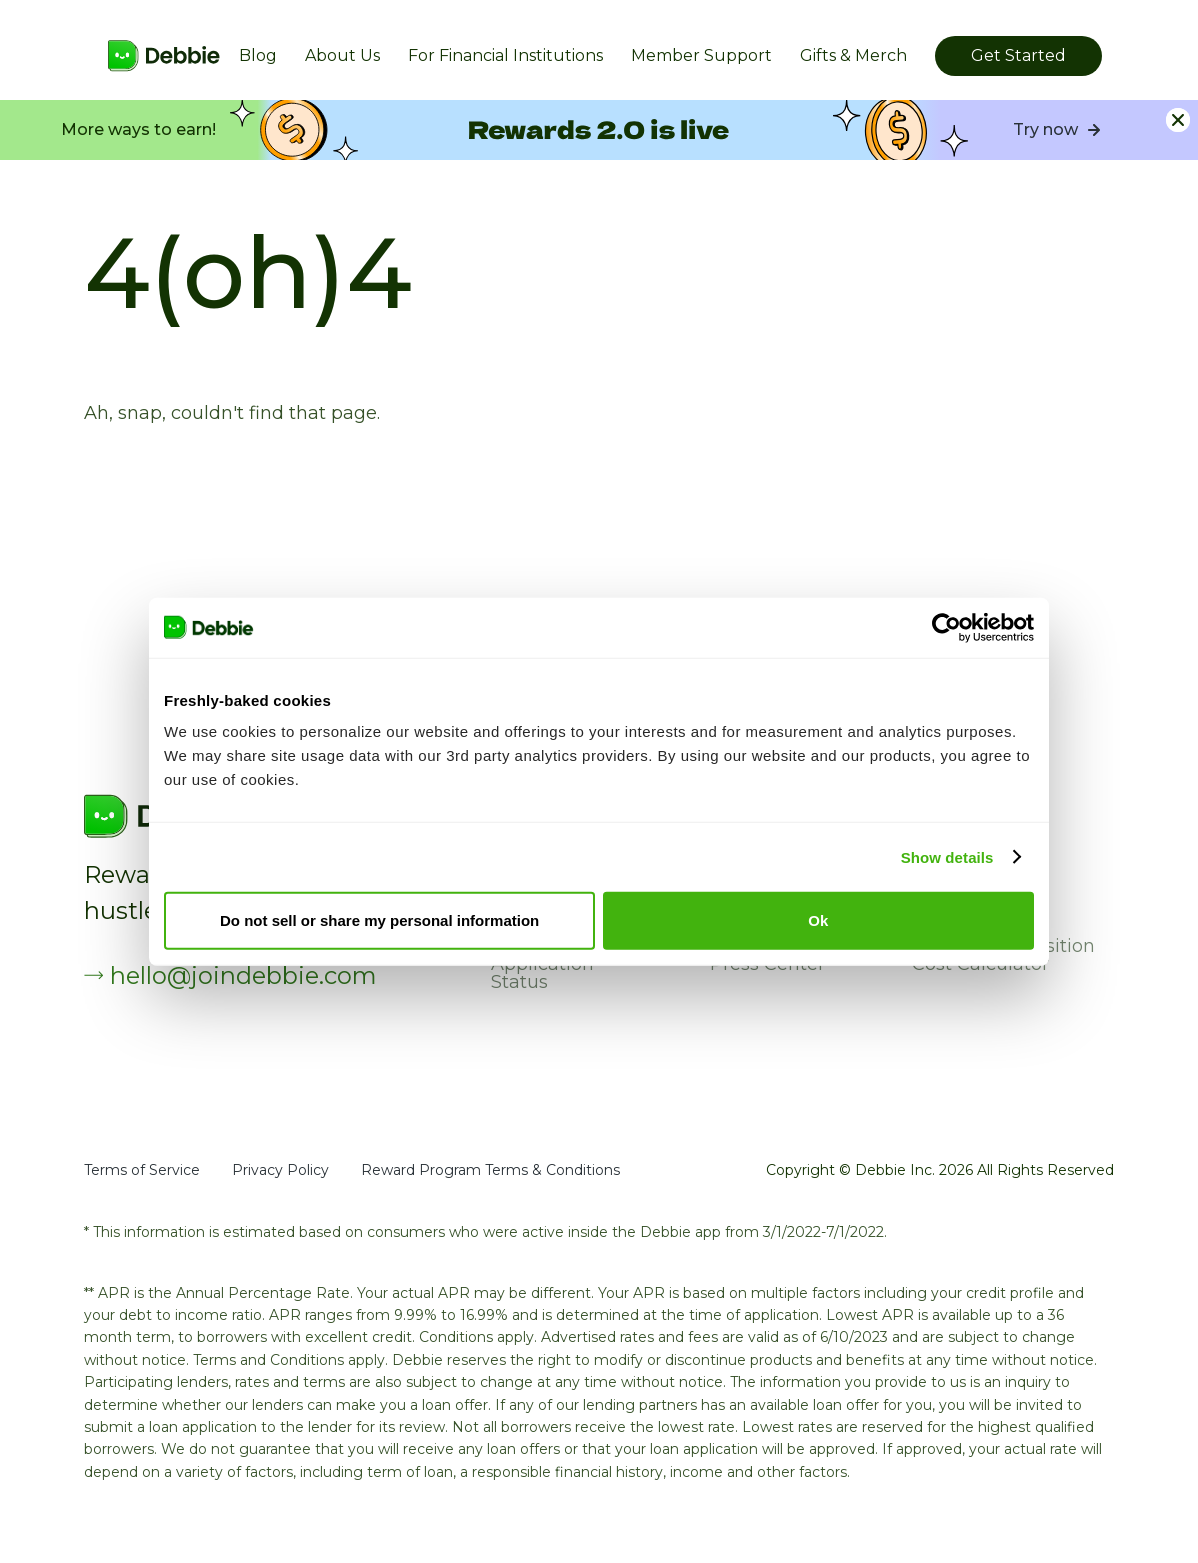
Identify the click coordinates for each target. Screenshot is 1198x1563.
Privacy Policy (280, 1170)
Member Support (701, 56)
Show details (947, 856)
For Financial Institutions (505, 56)
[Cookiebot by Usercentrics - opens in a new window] (946, 627)
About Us (342, 56)
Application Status (542, 973)
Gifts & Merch (853, 56)
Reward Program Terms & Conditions (490, 1170)
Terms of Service (142, 1170)
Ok (818, 920)
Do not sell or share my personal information (379, 920)
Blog (258, 56)
